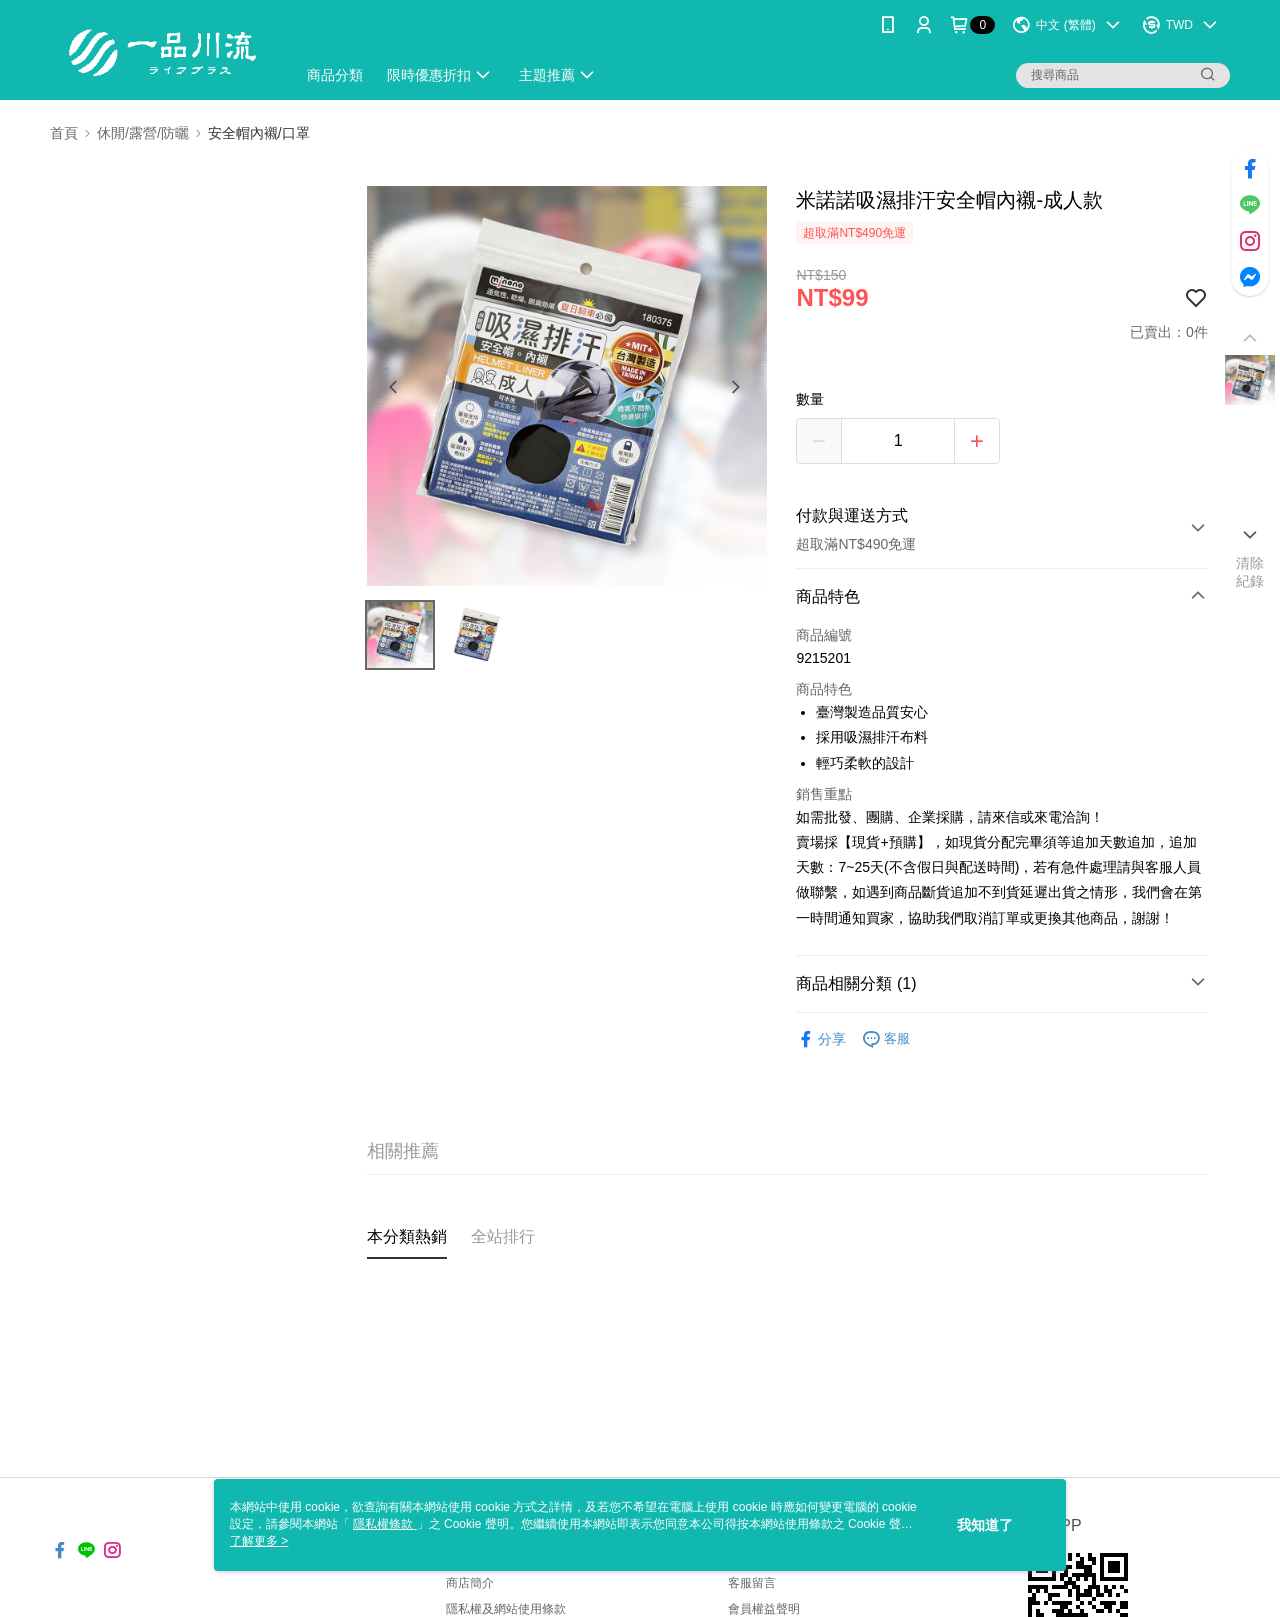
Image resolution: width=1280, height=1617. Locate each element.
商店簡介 (470, 1583)
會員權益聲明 (764, 1609)
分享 (821, 1039)
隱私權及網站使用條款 (506, 1609)
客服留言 (752, 1583)
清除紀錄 (1250, 572)
